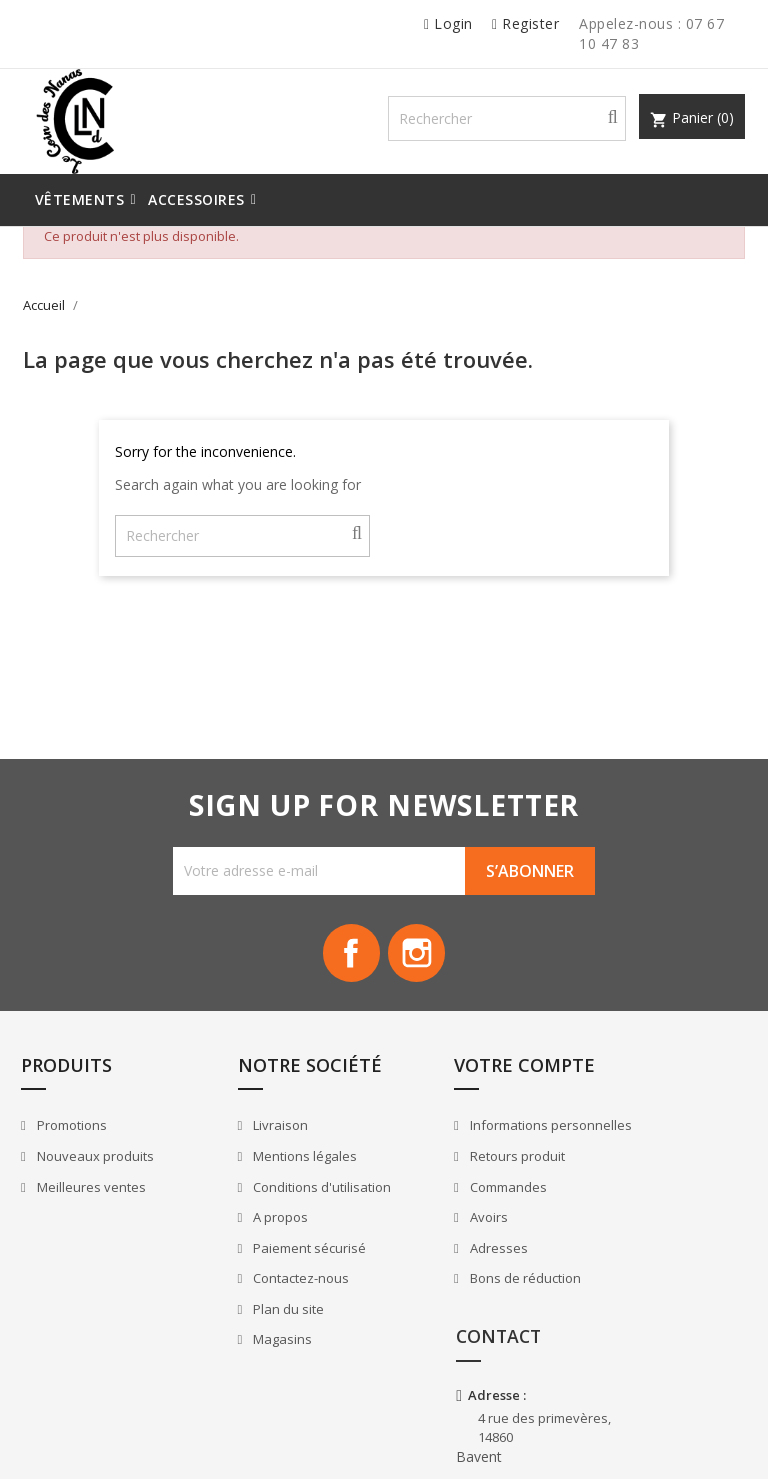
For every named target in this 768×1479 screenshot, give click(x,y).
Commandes (452, 1222)
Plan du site (261, 1325)
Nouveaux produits (97, 1172)
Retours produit (461, 1192)
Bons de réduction (469, 1314)
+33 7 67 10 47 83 (658, 1337)
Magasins (255, 1355)
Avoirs (432, 1253)
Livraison (253, 1141)
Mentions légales (277, 1172)
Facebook (350, 961)
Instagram (418, 961)
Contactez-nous (273, 1294)
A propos (253, 1233)
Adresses (442, 1283)
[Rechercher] (525, 121)
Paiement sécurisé (282, 1263)
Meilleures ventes (93, 1202)
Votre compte (469, 1080)
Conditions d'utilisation (294, 1202)
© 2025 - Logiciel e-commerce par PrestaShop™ (166, 1443)
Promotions (73, 1141)
